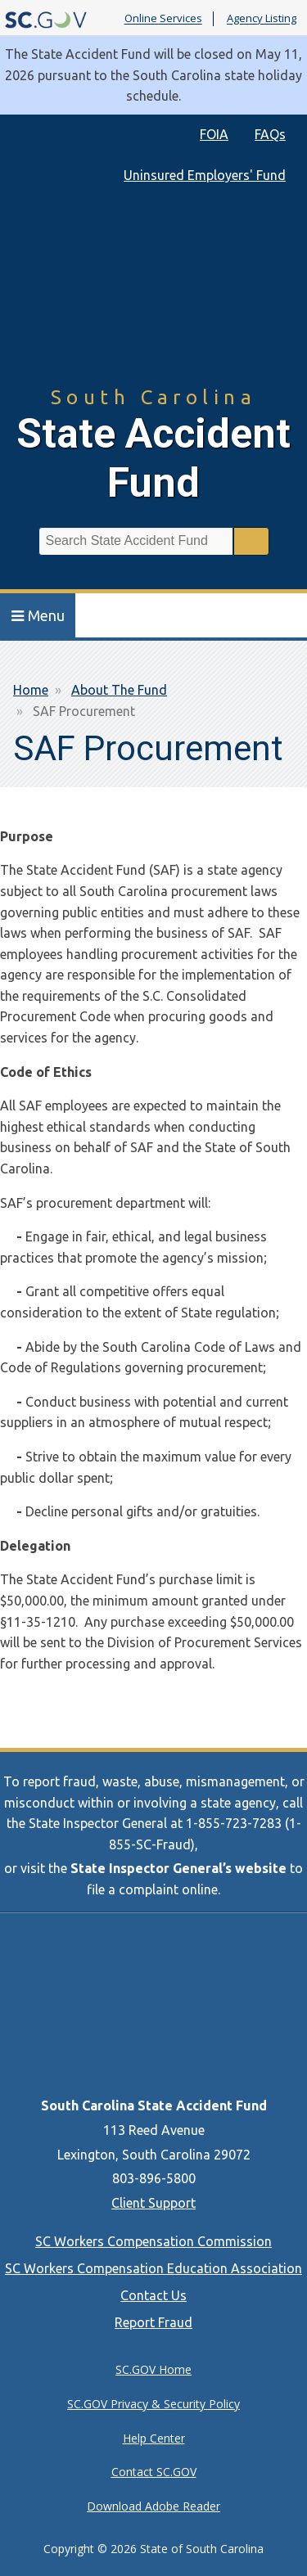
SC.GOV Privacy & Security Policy (153, 2404)
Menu (38, 615)
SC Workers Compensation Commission (153, 2241)
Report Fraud (153, 2322)
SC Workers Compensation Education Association (153, 2268)
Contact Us (153, 2295)
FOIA (214, 134)
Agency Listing (261, 18)
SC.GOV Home (153, 2369)
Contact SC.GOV (153, 2471)
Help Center (154, 2438)
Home (30, 689)
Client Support (153, 2202)
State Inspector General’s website (178, 1868)
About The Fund (119, 689)
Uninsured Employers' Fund (205, 175)
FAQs (270, 134)
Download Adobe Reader (153, 2506)
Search (251, 541)
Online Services (163, 18)
